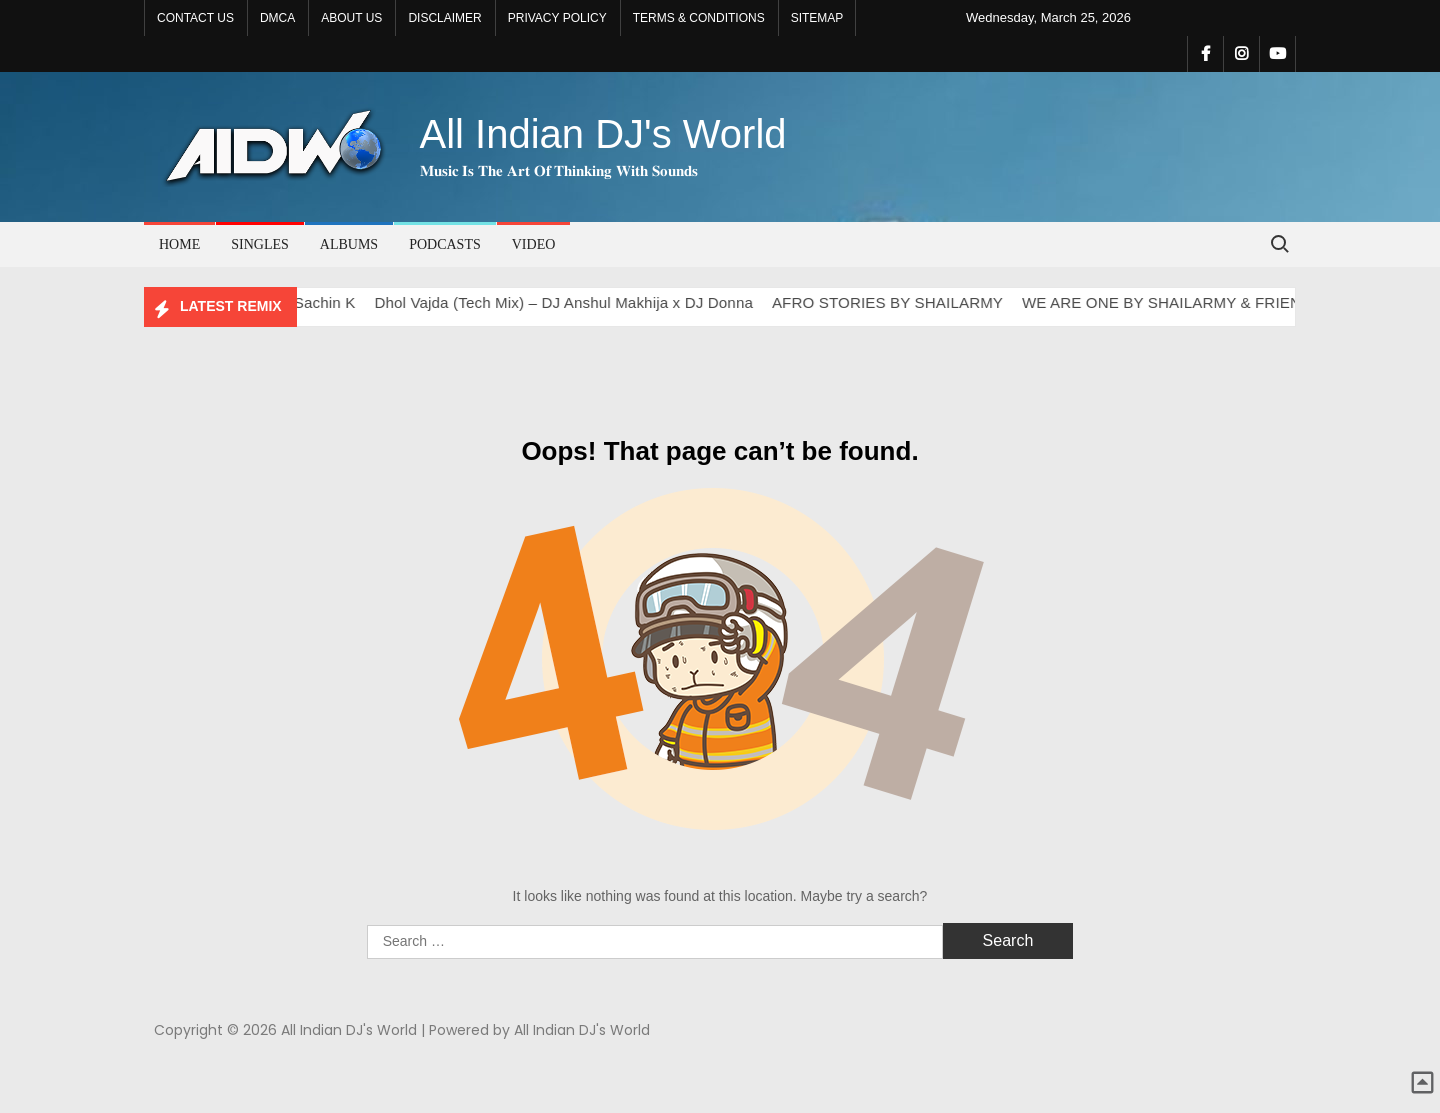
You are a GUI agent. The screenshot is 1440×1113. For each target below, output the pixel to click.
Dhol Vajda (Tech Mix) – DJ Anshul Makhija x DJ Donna (574, 302)
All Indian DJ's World (603, 134)
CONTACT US (195, 18)
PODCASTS (445, 244)
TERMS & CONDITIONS (699, 18)
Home (179, 244)
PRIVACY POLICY (557, 18)
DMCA (277, 18)
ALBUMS (349, 244)
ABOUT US (351, 18)
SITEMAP (817, 18)
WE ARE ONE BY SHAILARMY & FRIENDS (1182, 302)
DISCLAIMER (444, 18)
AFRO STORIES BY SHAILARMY (897, 302)
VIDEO (534, 244)
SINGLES (260, 244)
